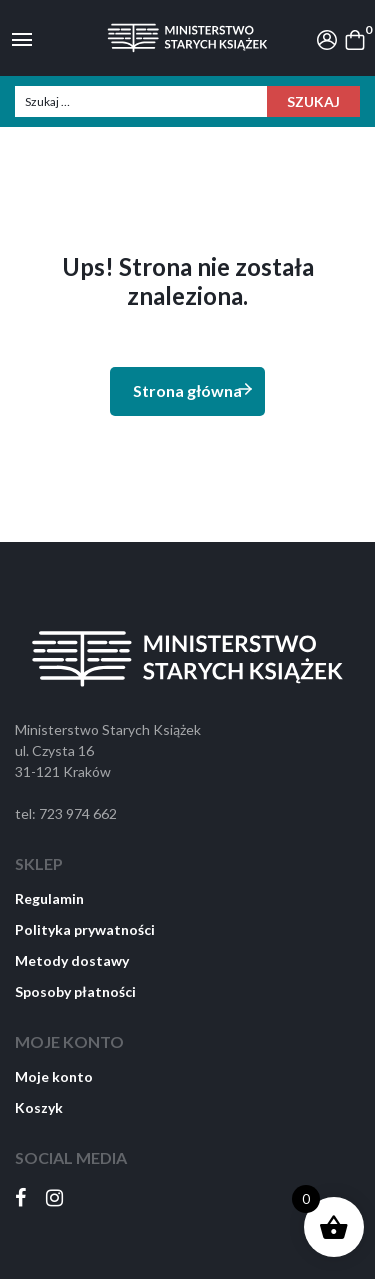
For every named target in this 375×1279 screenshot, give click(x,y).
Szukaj (313, 101)
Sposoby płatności (75, 991)
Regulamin (49, 898)
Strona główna (194, 389)
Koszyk (39, 1107)
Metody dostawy (72, 960)
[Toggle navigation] (22, 37)
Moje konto (54, 1076)
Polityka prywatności (85, 929)
